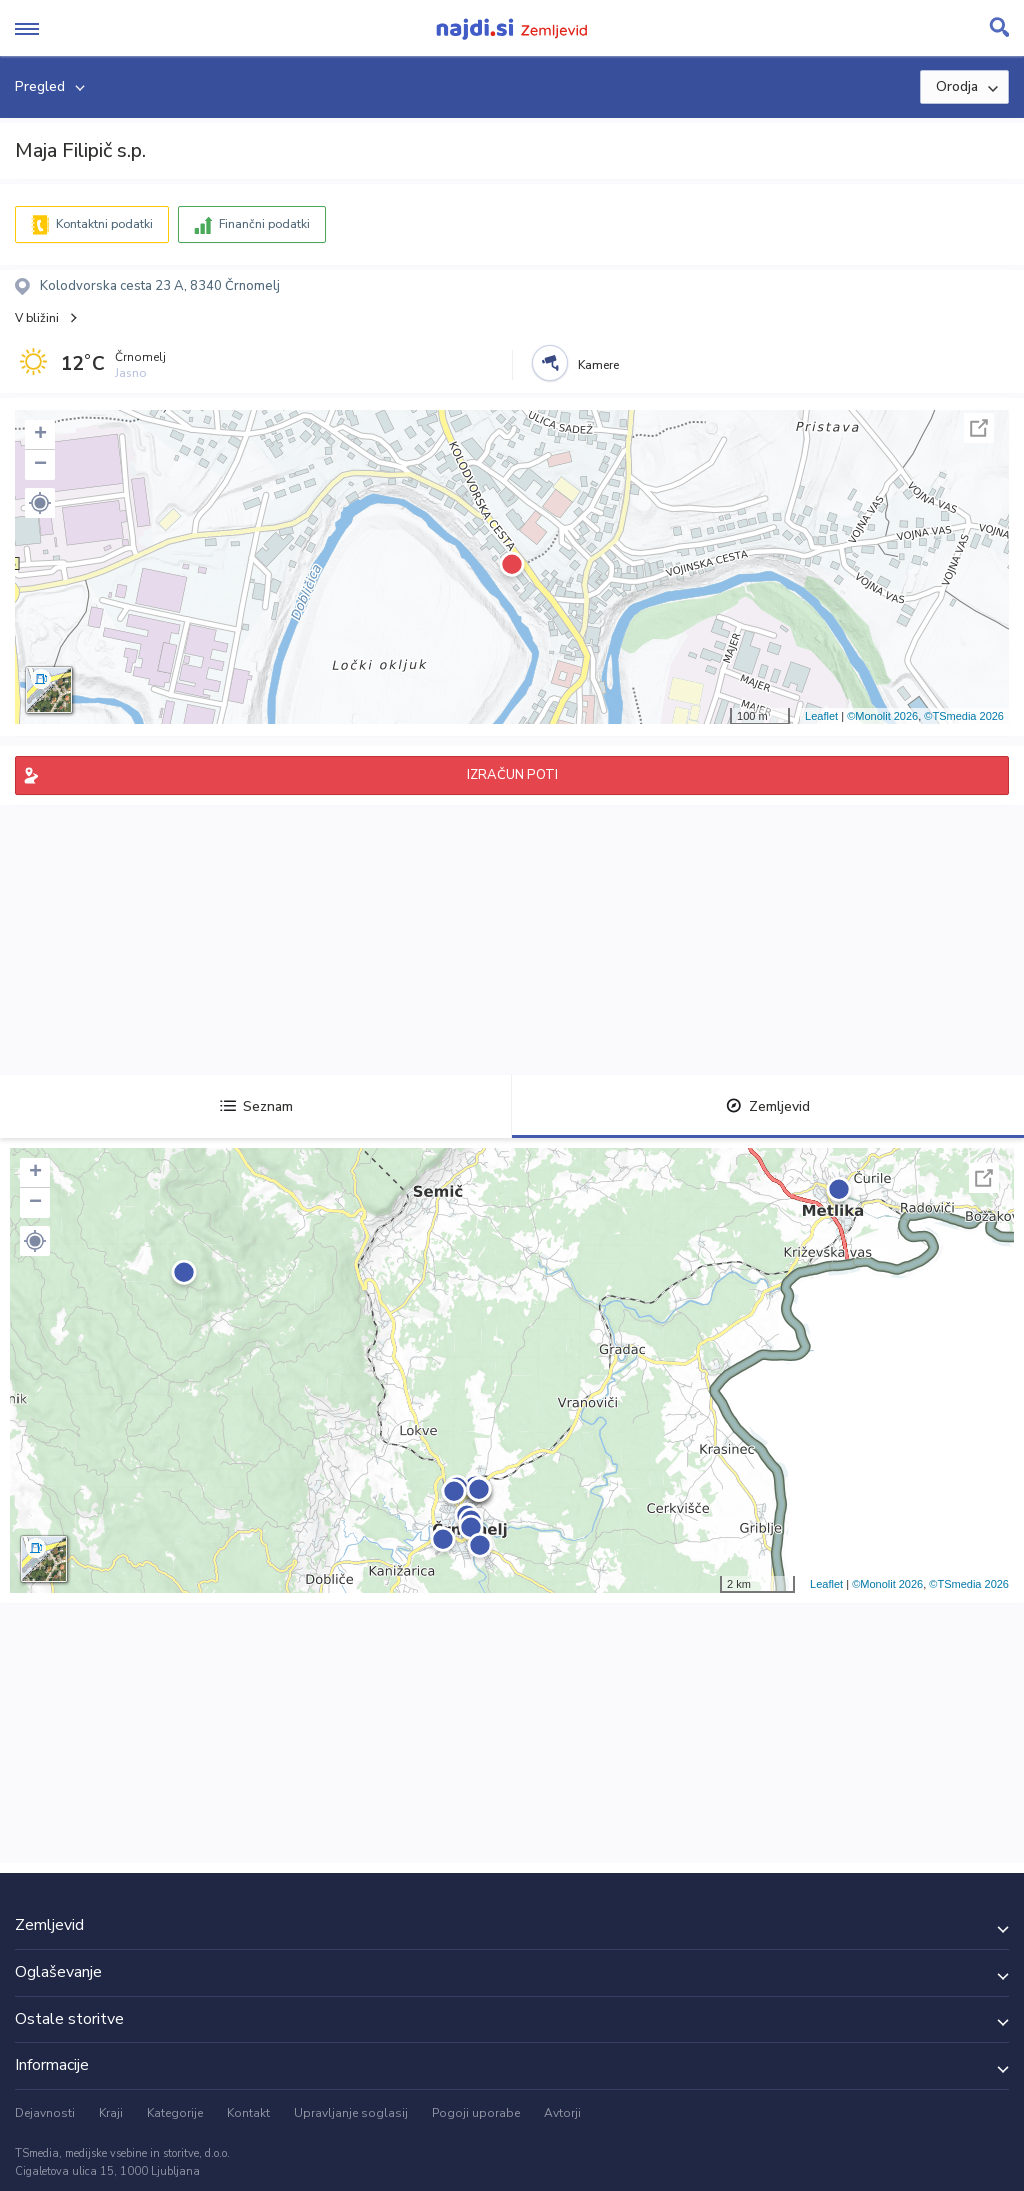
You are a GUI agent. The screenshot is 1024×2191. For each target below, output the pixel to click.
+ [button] (40, 435)
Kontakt (248, 2113)
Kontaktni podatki (104, 224)
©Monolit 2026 (882, 716)
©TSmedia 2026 (964, 716)
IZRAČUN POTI (512, 775)
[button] (40, 503)
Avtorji (562, 2113)
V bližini (37, 318)
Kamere (598, 365)
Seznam (256, 1106)
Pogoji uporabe (476, 2113)
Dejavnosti (45, 2113)
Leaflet (821, 716)
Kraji (111, 2113)
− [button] (40, 465)
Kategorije (175, 2113)
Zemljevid (768, 1106)
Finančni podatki (264, 224)
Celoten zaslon (979, 428)
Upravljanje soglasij (351, 2113)
